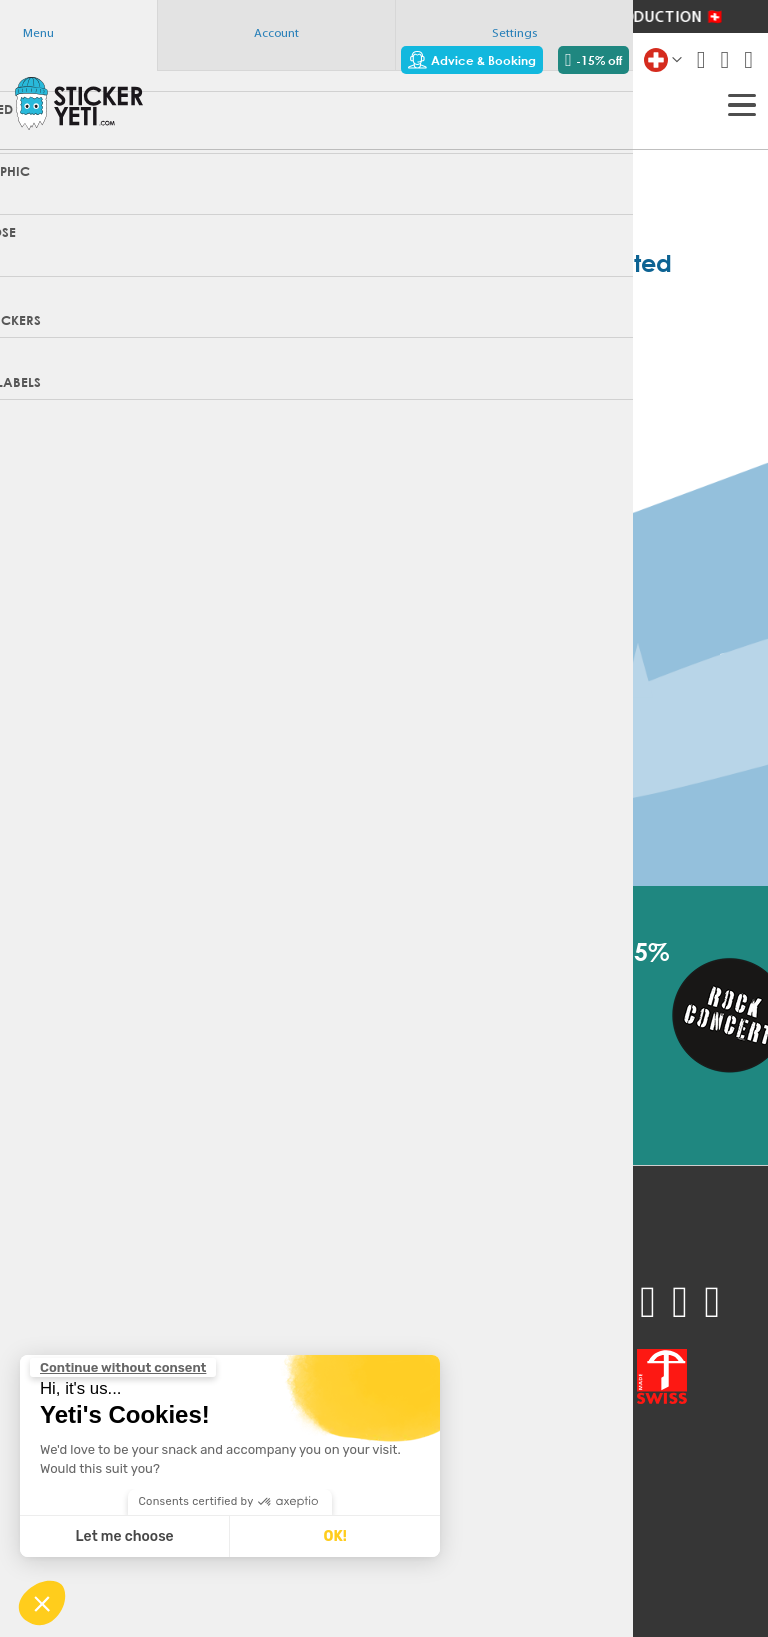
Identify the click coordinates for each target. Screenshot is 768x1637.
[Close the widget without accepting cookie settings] (123, 1368)
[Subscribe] (415, 1052)
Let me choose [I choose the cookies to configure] (125, 1536)
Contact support (179, 1339)
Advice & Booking (472, 60)
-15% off (593, 60)
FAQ (139, 1290)
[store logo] (79, 103)
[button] (42, 1603)
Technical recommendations (216, 1315)
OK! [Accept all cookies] (334, 1536)
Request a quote (68, 1315)
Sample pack (55, 1290)
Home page (384, 371)
